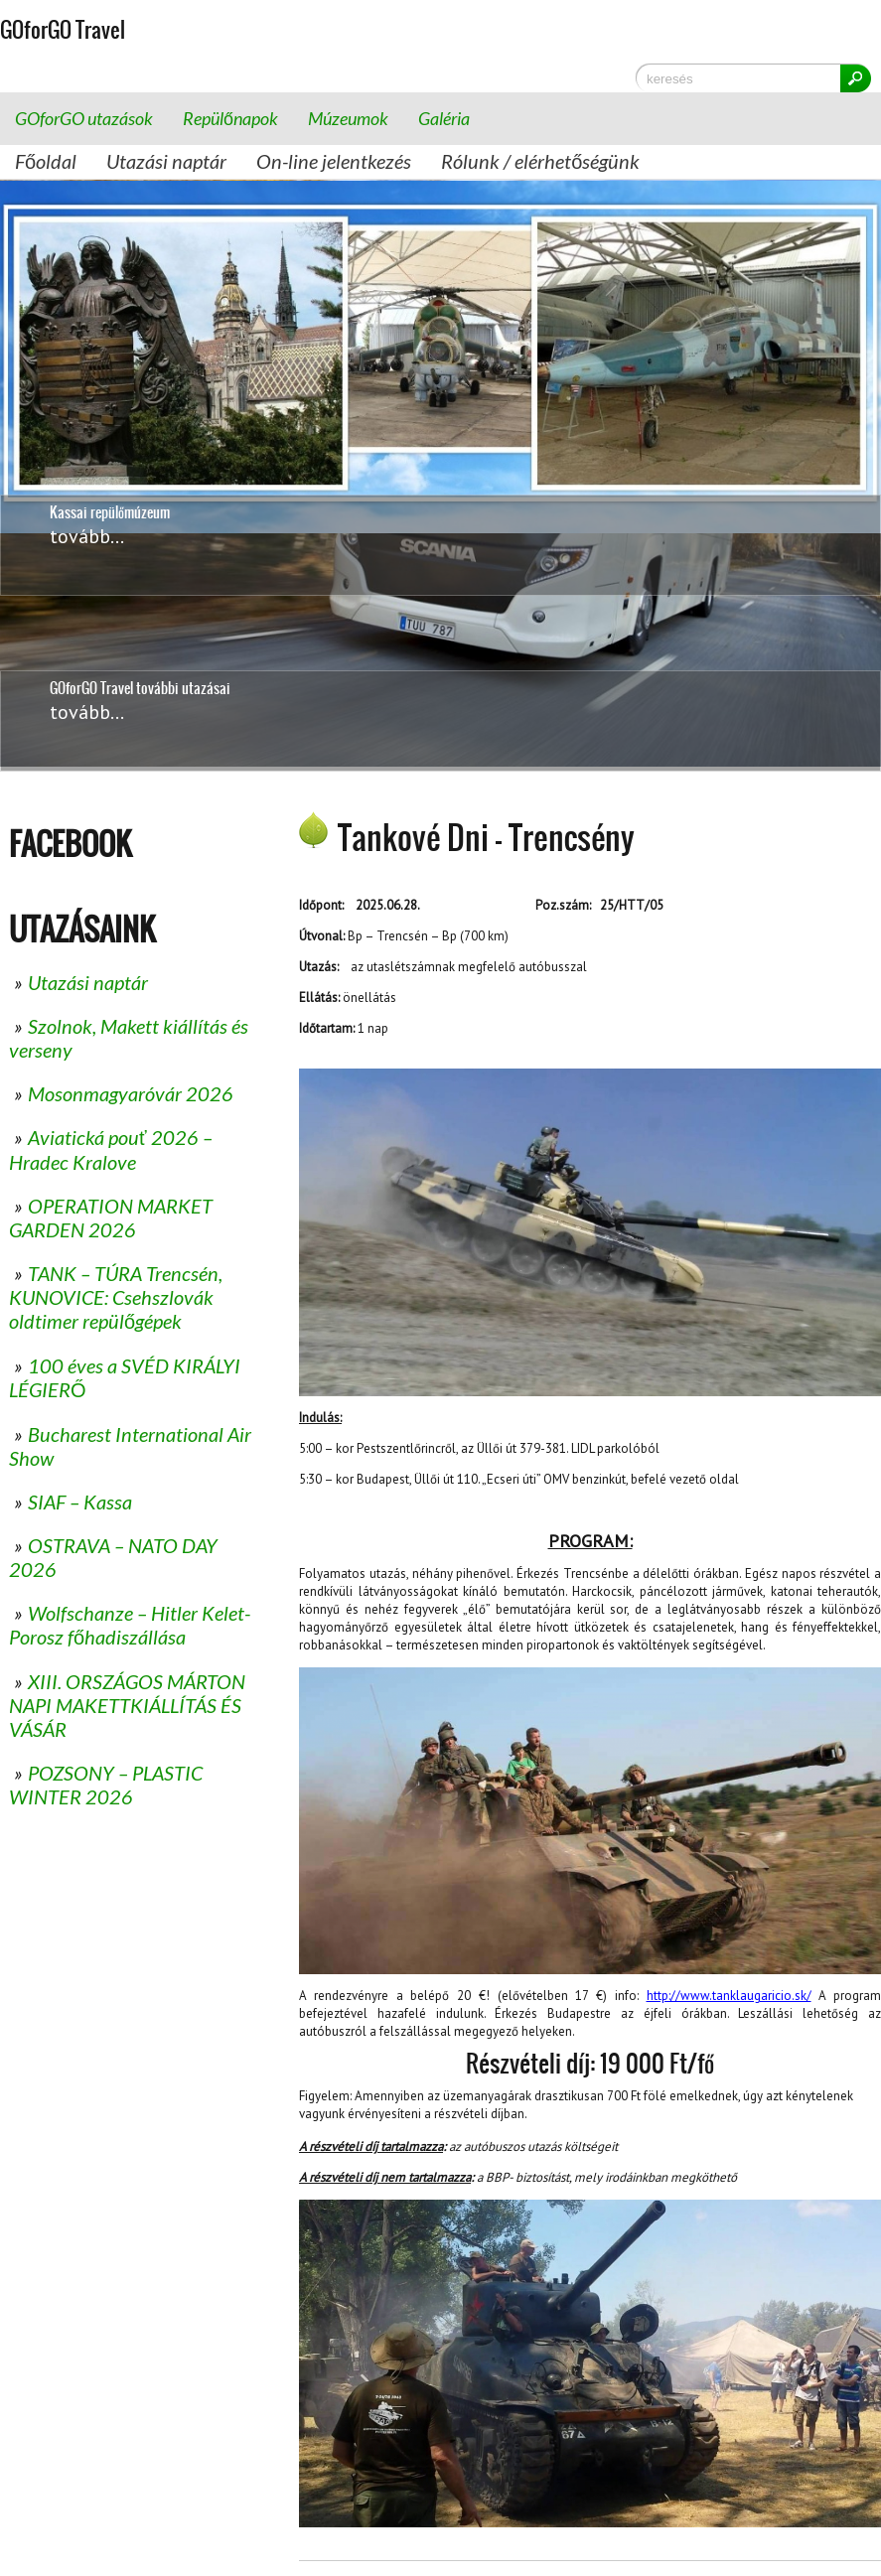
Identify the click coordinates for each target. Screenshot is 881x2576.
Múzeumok (348, 118)
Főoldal (45, 161)
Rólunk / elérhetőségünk (540, 161)
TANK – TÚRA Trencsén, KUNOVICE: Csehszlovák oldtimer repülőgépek (115, 1297)
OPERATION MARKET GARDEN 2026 (111, 1217)
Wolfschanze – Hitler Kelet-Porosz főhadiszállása (129, 1624)
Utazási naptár (166, 161)
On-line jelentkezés (333, 161)
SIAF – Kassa (80, 1501)
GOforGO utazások (84, 118)
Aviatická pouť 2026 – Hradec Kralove (111, 1149)
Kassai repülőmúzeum (110, 492)
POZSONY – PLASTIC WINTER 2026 (106, 1784)
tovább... (87, 712)
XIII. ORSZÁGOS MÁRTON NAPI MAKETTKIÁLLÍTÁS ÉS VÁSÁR (127, 1705)
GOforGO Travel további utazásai (140, 688)
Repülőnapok (230, 118)
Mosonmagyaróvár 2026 (130, 1093)
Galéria (444, 118)
